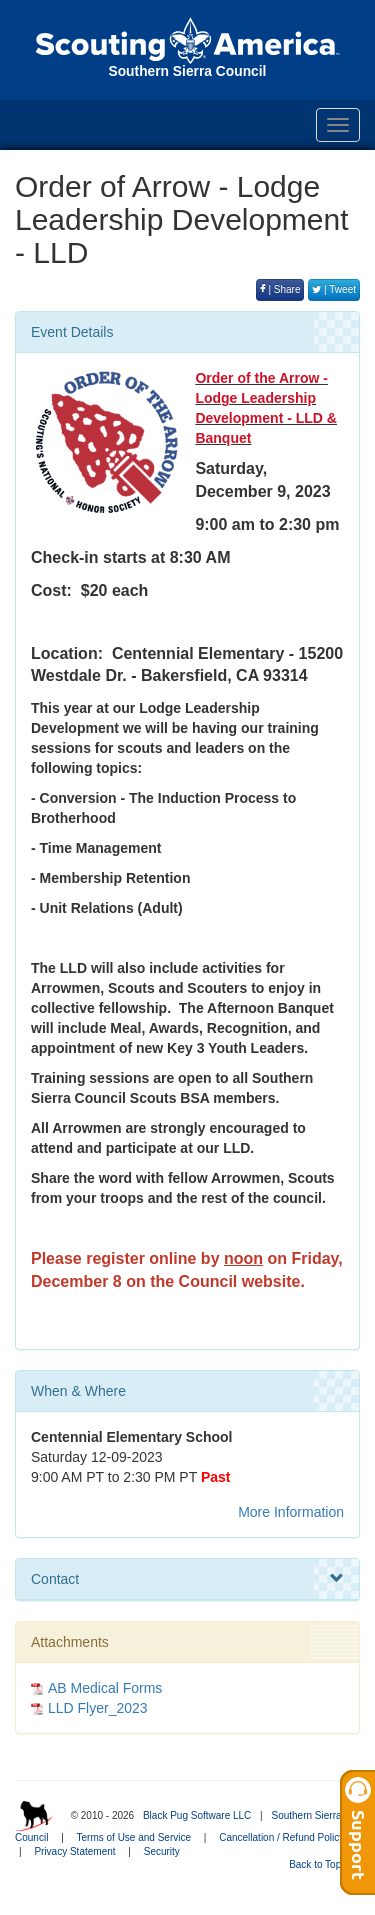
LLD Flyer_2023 (98, 1708)
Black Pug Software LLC (197, 1815)
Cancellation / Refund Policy (281, 1837)
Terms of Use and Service (134, 1837)
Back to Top (321, 1864)
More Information (291, 1512)
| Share (280, 289)
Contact (187, 1579)
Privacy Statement (74, 1851)
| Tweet (334, 289)
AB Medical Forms (105, 1688)
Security (162, 1851)
